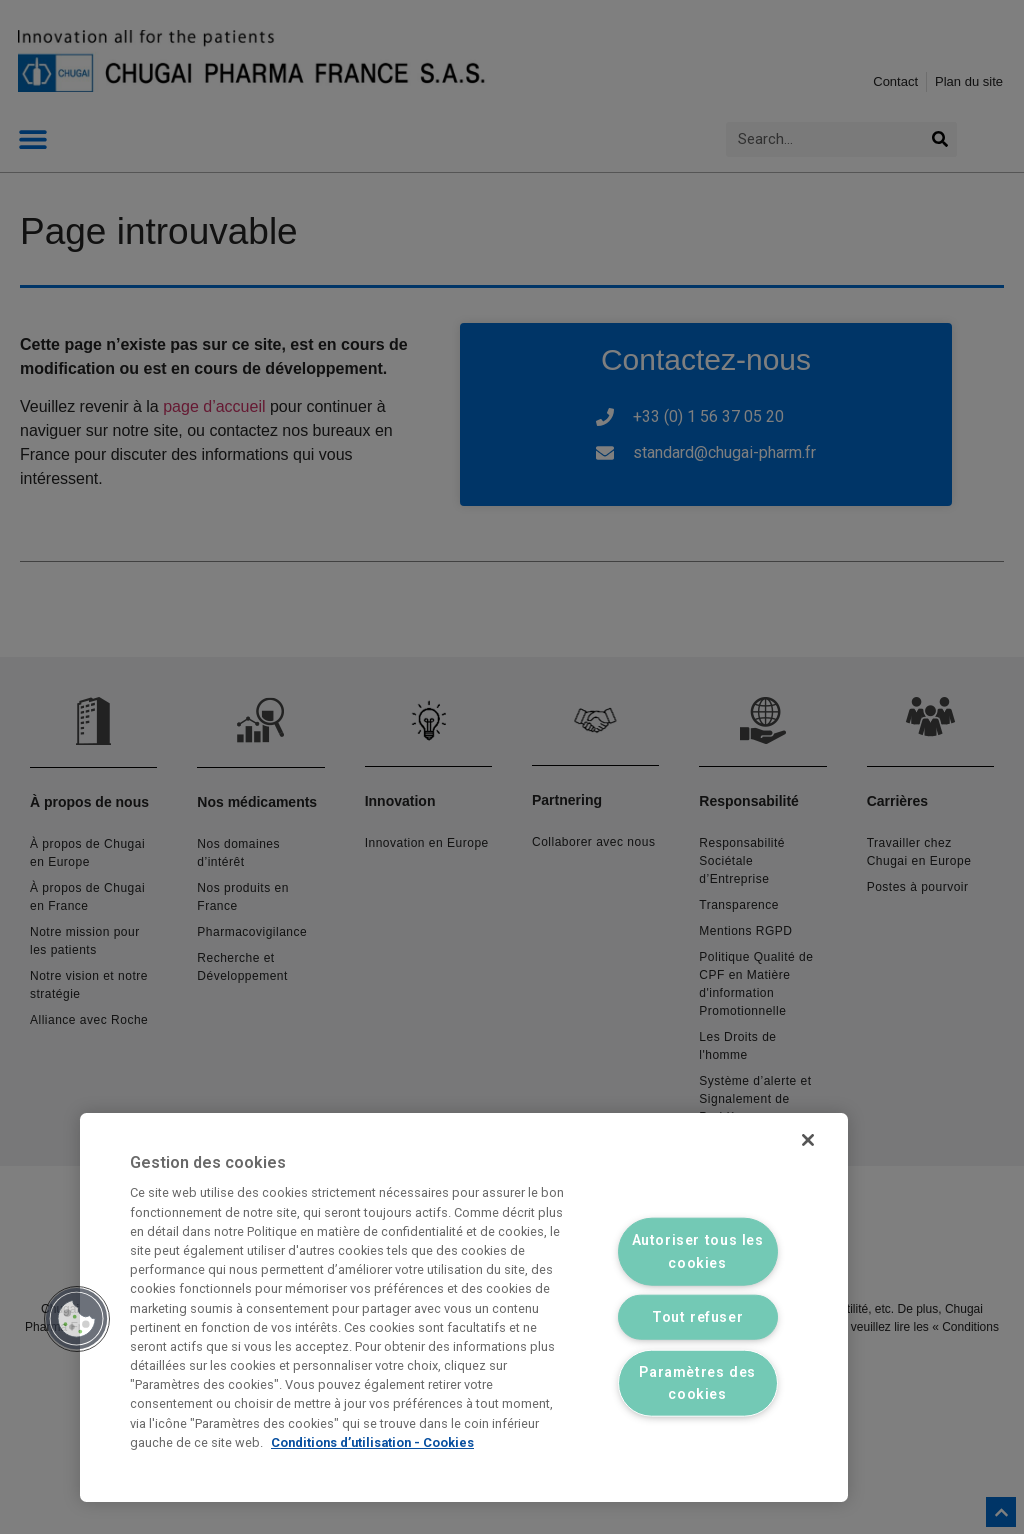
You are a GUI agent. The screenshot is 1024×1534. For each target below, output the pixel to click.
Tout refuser (697, 1317)
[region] (464, 1307)
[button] (77, 1319)
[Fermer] (806, 1142)
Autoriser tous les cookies (698, 1251)
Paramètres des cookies (697, 1383)
